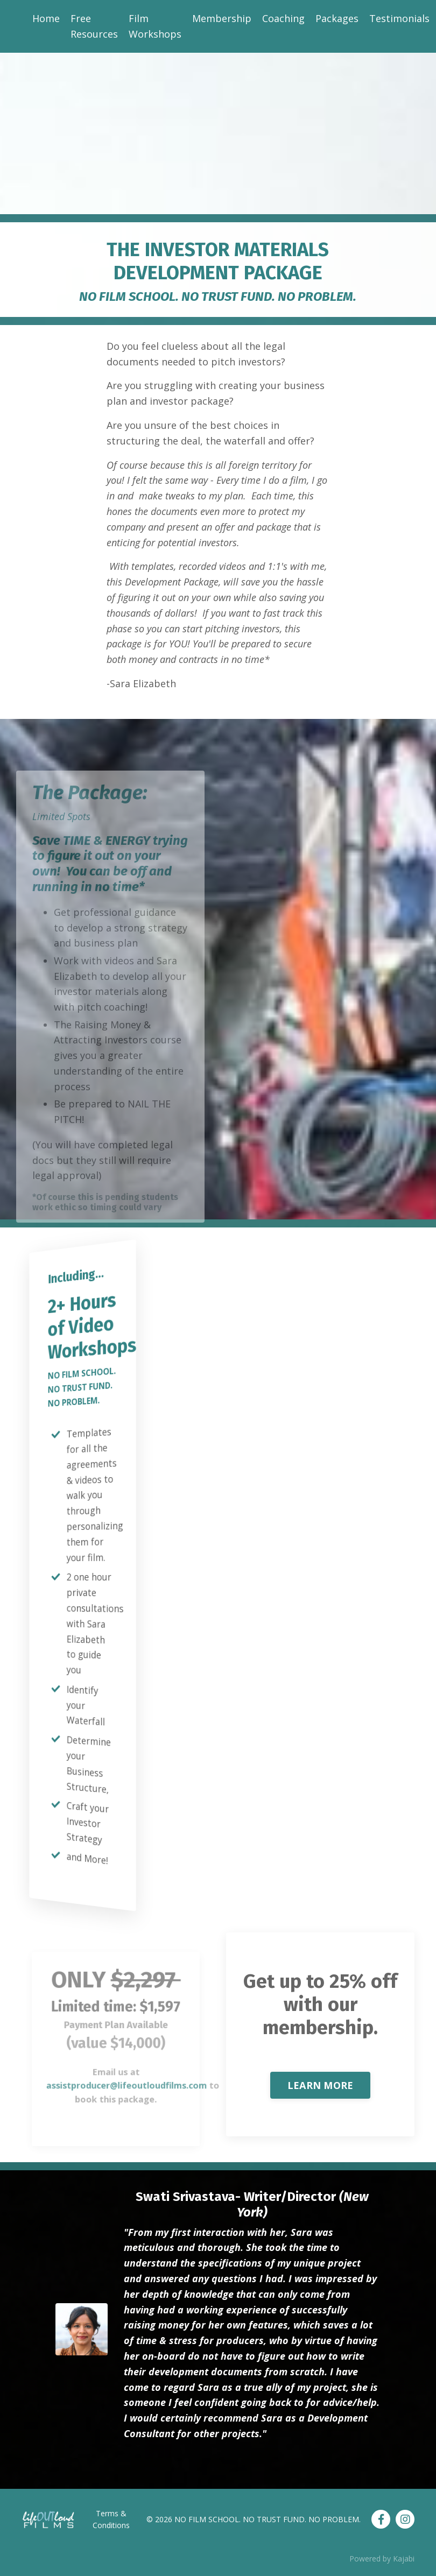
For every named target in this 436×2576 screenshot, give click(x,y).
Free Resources (94, 26)
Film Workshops (155, 26)
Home (46, 18)
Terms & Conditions (111, 2519)
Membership (221, 18)
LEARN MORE (320, 2085)
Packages (336, 18)
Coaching (283, 18)
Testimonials (399, 18)
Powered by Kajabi (381, 2558)
